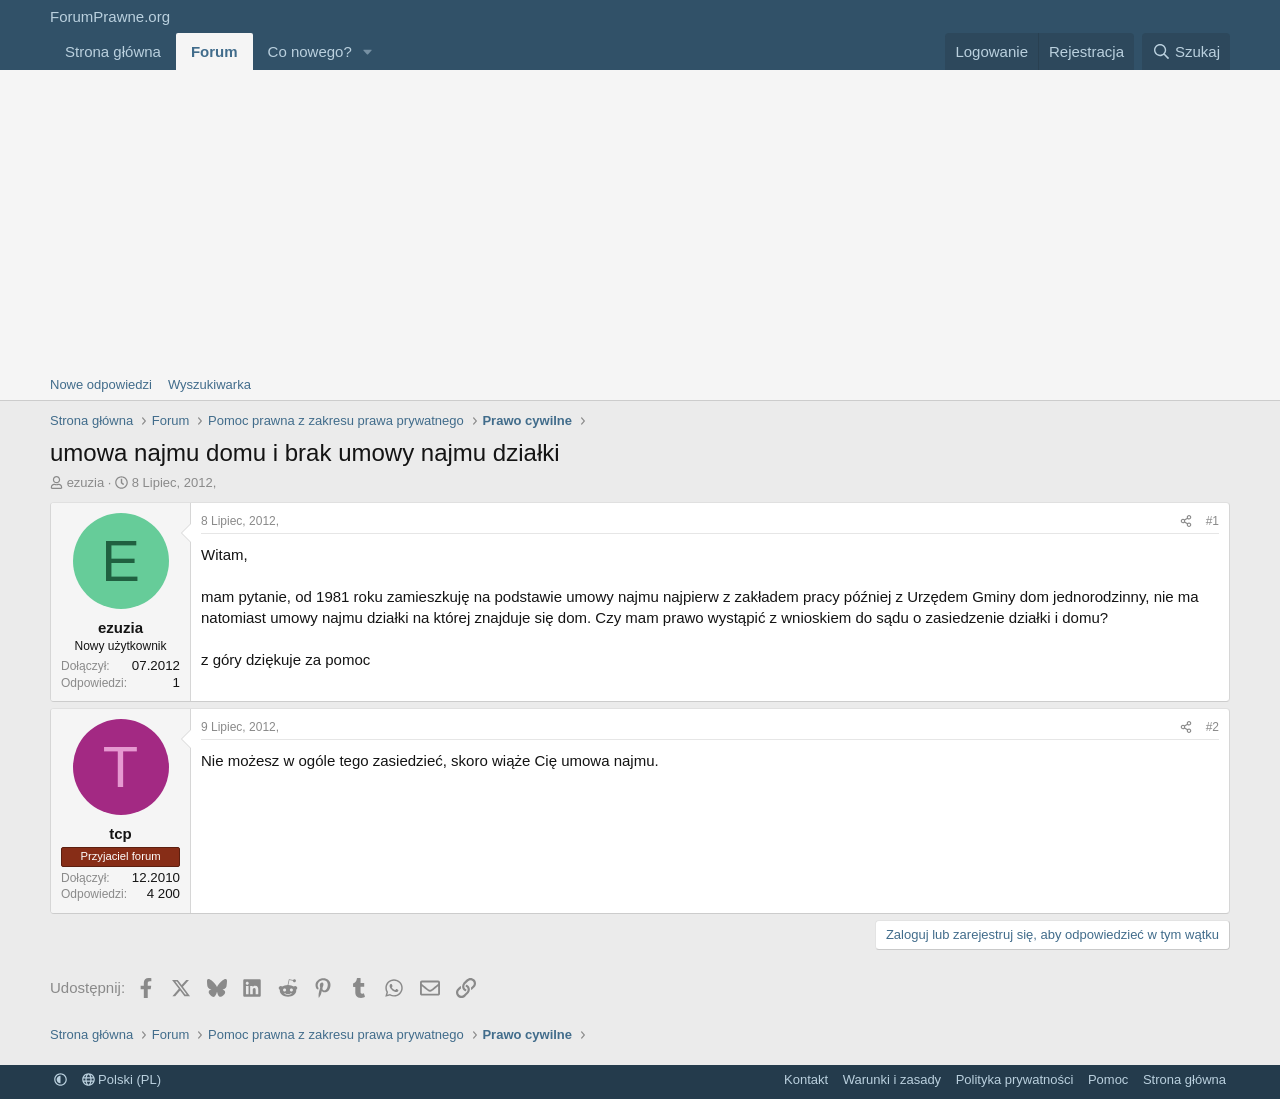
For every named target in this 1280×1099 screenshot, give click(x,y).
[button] (368, 51)
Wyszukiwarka (209, 384)
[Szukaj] (1186, 51)
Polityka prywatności (1015, 1079)
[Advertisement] (640, 220)
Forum (214, 51)
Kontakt (806, 1079)
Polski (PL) (121, 1079)
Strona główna (113, 51)
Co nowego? (310, 51)
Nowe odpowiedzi (101, 384)
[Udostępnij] (1186, 521)
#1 (1212, 521)
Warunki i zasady (892, 1079)
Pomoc (1108, 1079)
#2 (1212, 727)
